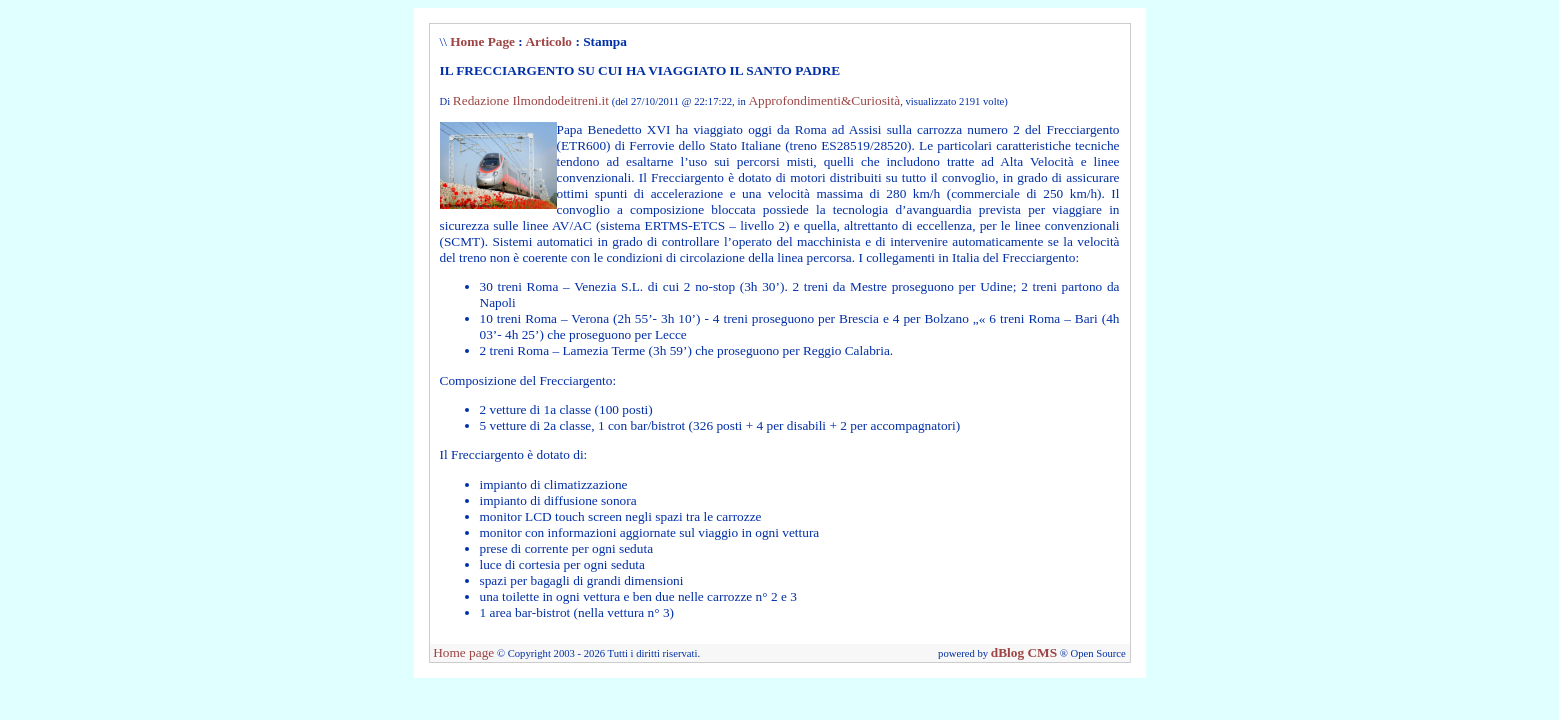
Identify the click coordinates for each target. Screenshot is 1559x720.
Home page (463, 652)
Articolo (548, 41)
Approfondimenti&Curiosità (824, 100)
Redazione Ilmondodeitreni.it (531, 100)
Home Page (482, 41)
